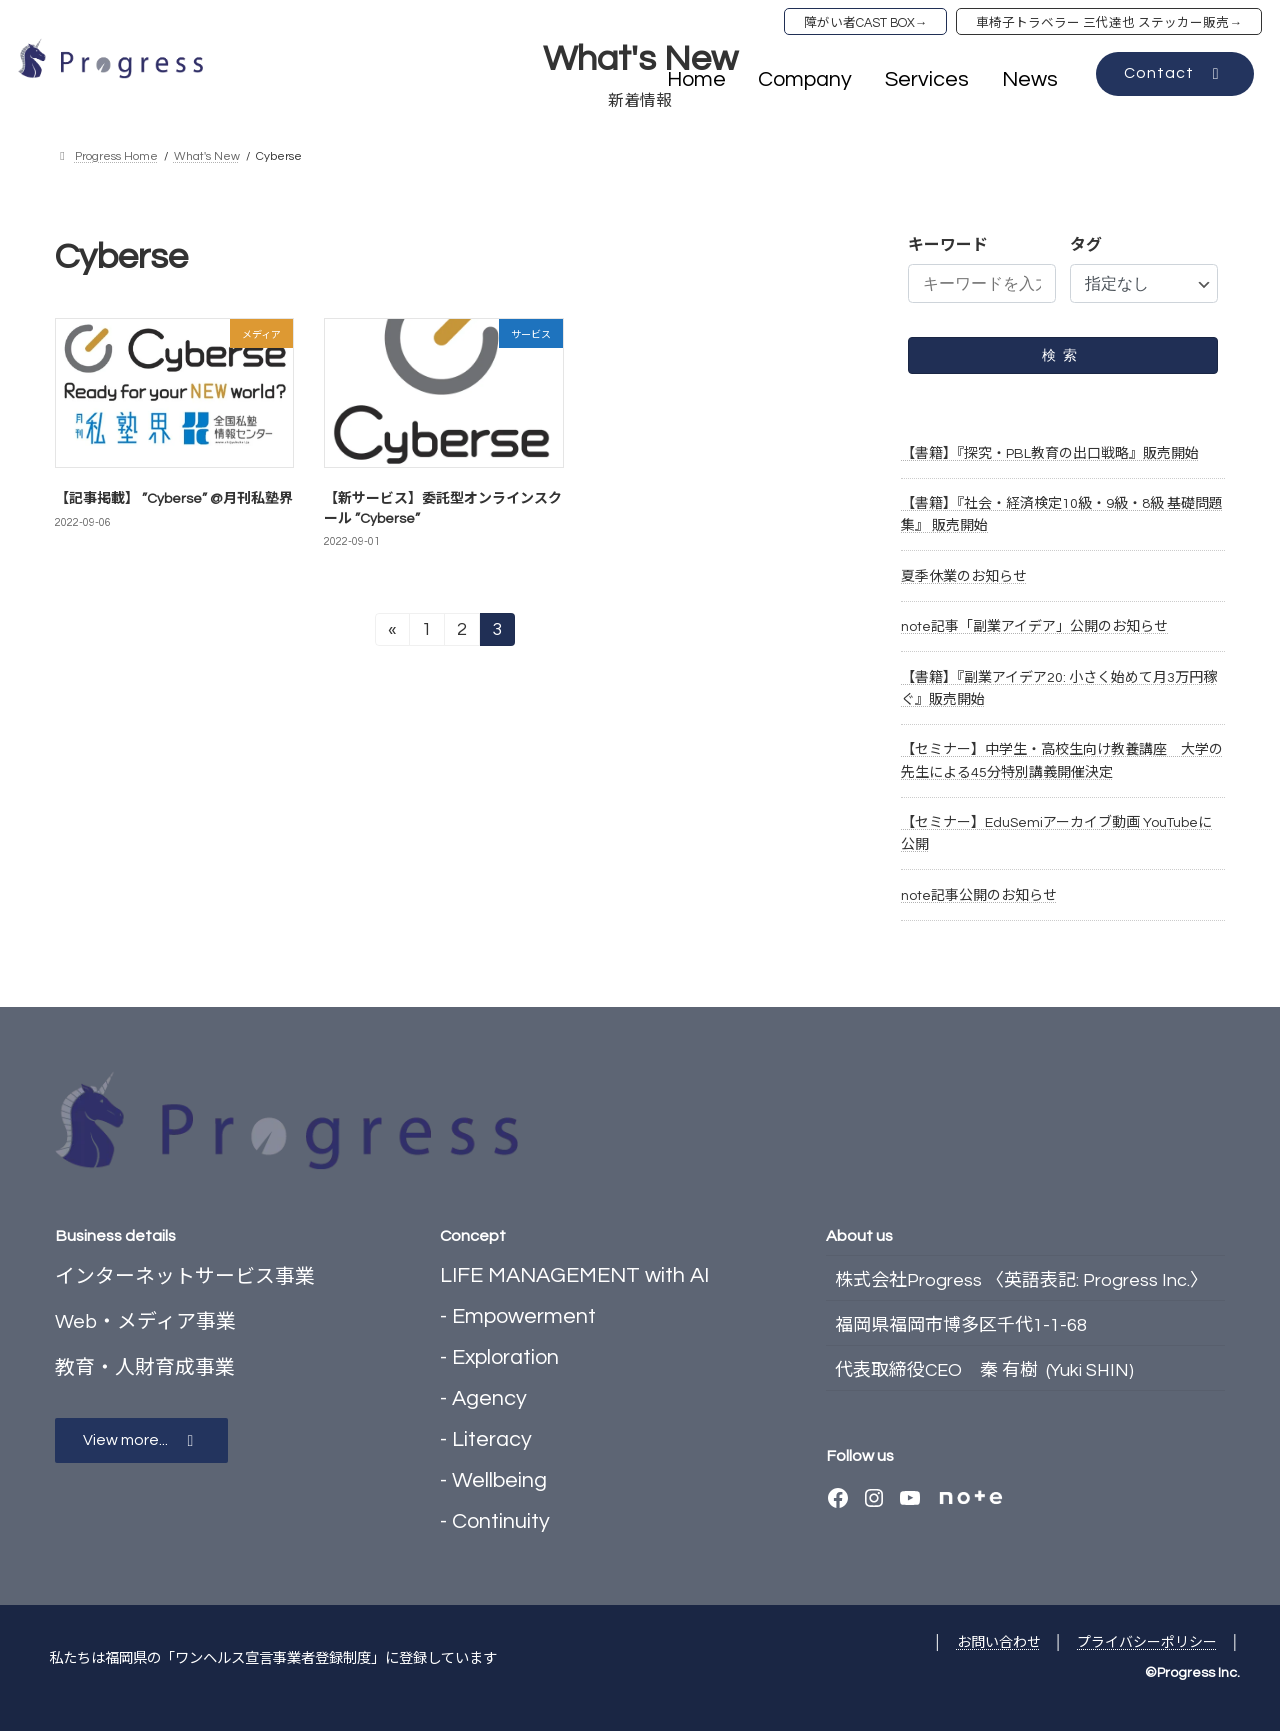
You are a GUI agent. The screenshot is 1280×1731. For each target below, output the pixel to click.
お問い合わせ (999, 1643)
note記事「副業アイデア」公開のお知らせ (1034, 627)
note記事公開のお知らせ (979, 896)
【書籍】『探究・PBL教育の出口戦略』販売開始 (1050, 454)
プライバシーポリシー (1147, 1643)
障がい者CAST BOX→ (866, 23)
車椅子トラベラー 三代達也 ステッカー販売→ (1109, 23)
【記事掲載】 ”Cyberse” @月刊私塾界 (174, 499)
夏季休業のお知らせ (964, 577)
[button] (1175, 74)
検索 (1063, 355)
